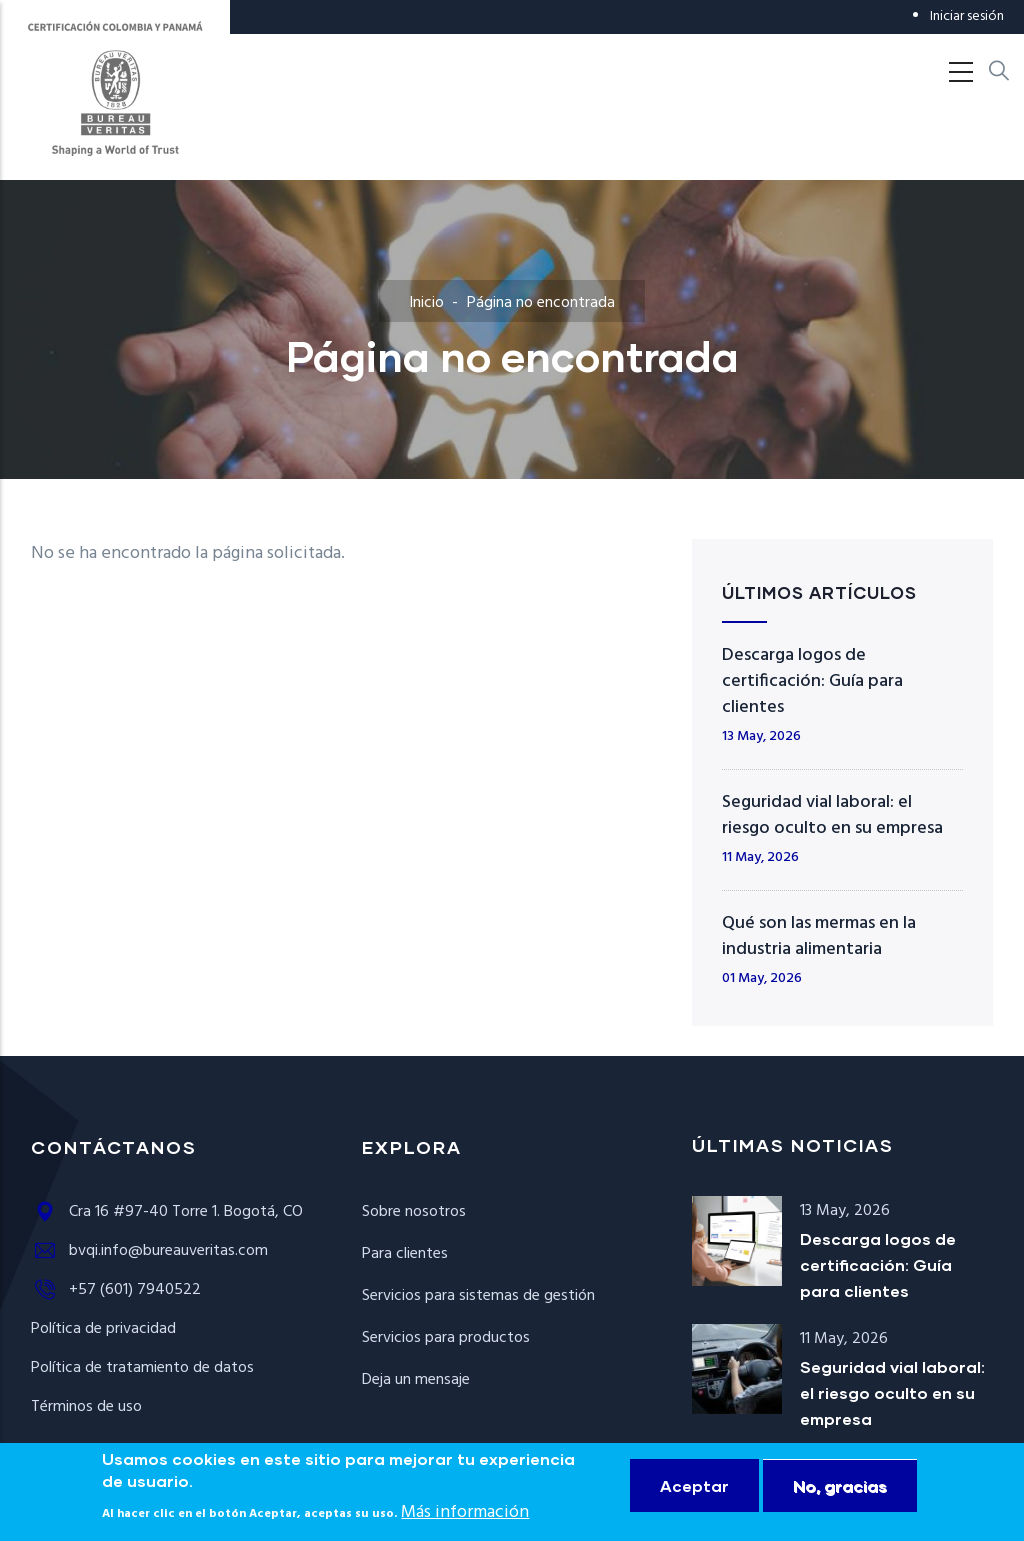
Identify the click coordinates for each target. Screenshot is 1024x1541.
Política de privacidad (103, 1329)
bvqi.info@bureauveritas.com (149, 1251)
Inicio (426, 303)
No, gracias (840, 1498)
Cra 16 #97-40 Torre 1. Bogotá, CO (167, 1212)
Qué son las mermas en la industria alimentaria (819, 936)
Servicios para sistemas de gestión (478, 1296)
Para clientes (405, 1254)
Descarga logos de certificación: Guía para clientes (812, 681)
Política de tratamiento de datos (142, 1368)
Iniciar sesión (967, 16)
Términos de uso (86, 1407)
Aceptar (694, 1498)
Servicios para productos (446, 1338)
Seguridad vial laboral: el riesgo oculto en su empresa (832, 815)
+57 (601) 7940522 (116, 1290)
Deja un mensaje (416, 1380)
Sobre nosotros (414, 1212)
